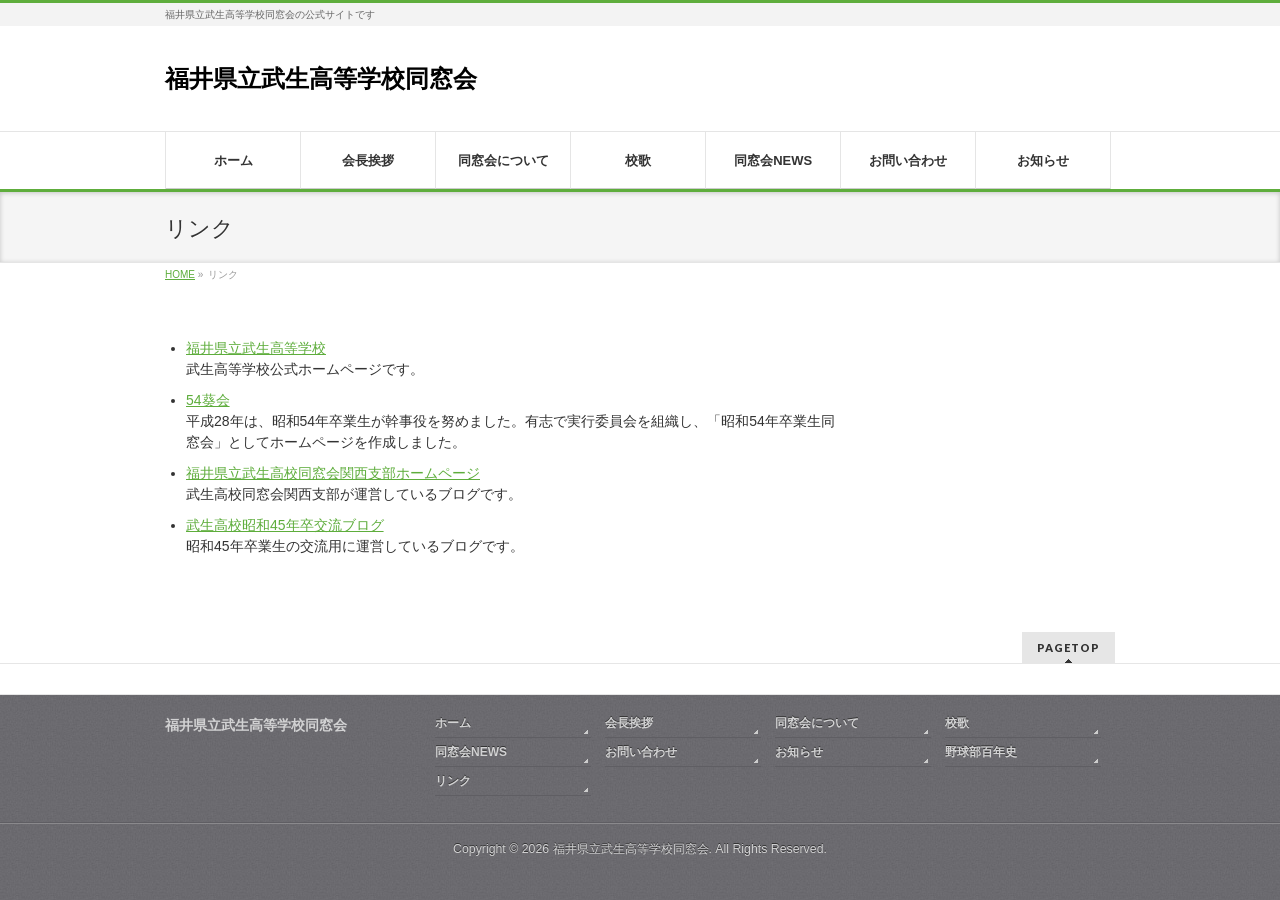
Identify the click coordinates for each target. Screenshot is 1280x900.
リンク (453, 781)
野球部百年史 (981, 752)
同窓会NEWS (471, 752)
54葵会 (208, 400)
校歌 (957, 723)
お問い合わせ (641, 752)
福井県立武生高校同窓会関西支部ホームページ (333, 473)
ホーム (453, 723)
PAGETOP (1068, 647)
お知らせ (799, 752)
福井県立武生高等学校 (256, 348)
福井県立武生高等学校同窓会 (321, 78)
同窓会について (817, 723)
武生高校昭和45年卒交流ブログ (285, 525)
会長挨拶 (629, 723)
